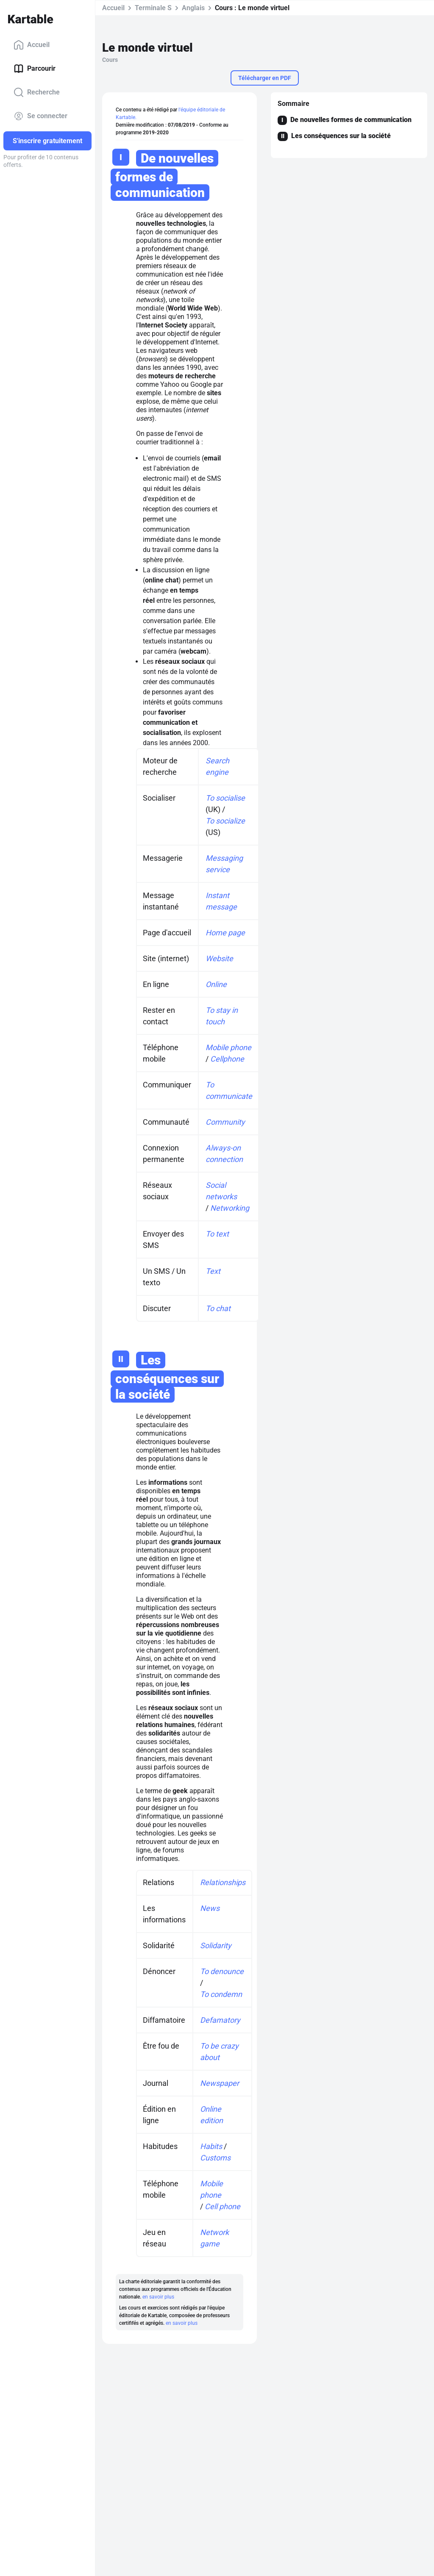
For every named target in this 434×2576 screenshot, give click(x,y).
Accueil (32, 45)
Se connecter (40, 116)
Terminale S (153, 8)
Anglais (193, 8)
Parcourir (35, 69)
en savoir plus (158, 2297)
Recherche (37, 92)
